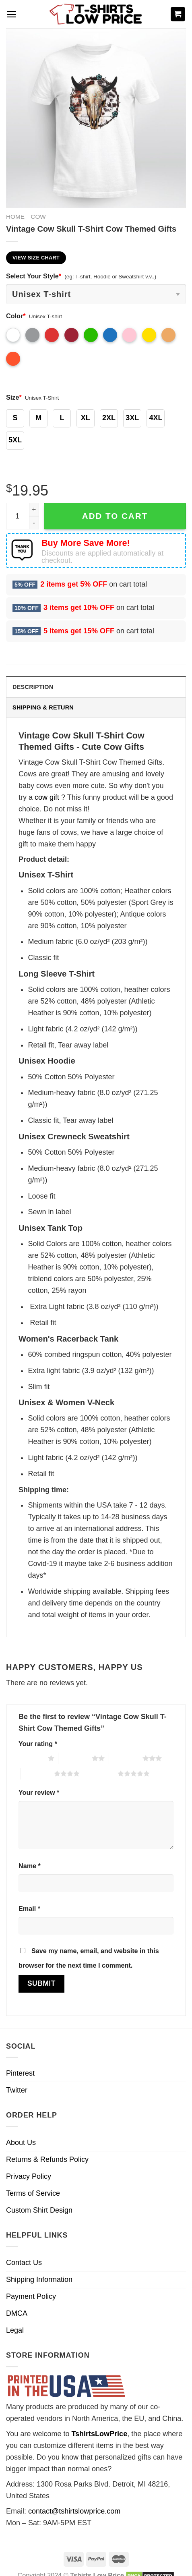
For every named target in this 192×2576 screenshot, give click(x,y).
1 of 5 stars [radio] (31, 1758)
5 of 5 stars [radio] (101, 1773)
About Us (21, 2142)
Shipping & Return (43, 707)
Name (30, 1865)
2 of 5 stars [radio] (75, 1758)
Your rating (38, 1743)
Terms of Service (33, 2193)
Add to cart (115, 516)
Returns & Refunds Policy (47, 2159)
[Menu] (11, 14)
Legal (15, 2330)
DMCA (16, 2313)
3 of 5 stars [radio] (125, 1758)
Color (16, 315)
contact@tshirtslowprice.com (74, 2511)
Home (15, 216)
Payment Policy (31, 2296)
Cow (38, 216)
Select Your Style (33, 276)
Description (33, 687)
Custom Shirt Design (39, 2210)
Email (29, 1908)
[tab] (96, 686)
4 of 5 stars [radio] (37, 1773)
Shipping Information (39, 2279)
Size (14, 397)
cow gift (47, 797)
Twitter (16, 2090)
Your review (39, 1792)
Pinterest (20, 2073)
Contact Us (24, 2263)
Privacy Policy (28, 2176)
